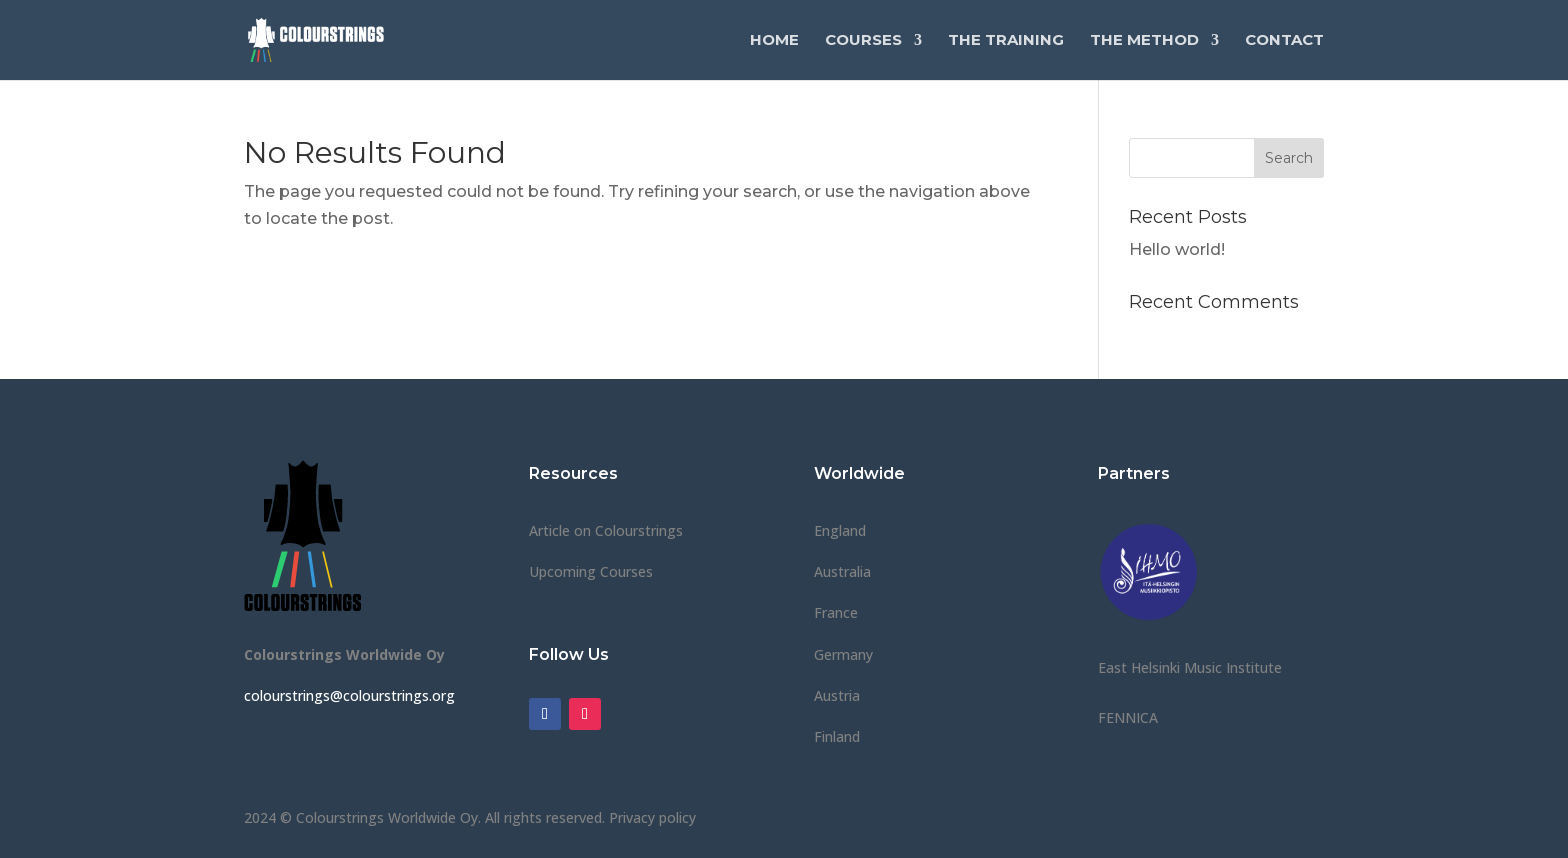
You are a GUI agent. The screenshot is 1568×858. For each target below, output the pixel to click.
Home (774, 41)
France (836, 612)
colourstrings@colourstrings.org (349, 695)
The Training (1006, 41)
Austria (837, 695)
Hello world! (1177, 249)
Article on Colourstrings (606, 530)
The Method (1144, 41)
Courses (863, 41)
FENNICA (1128, 717)
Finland (837, 736)
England (840, 530)
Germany (843, 654)
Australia (842, 571)
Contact (1284, 41)
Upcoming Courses (591, 571)
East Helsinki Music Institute (1190, 667)
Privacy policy (652, 817)
